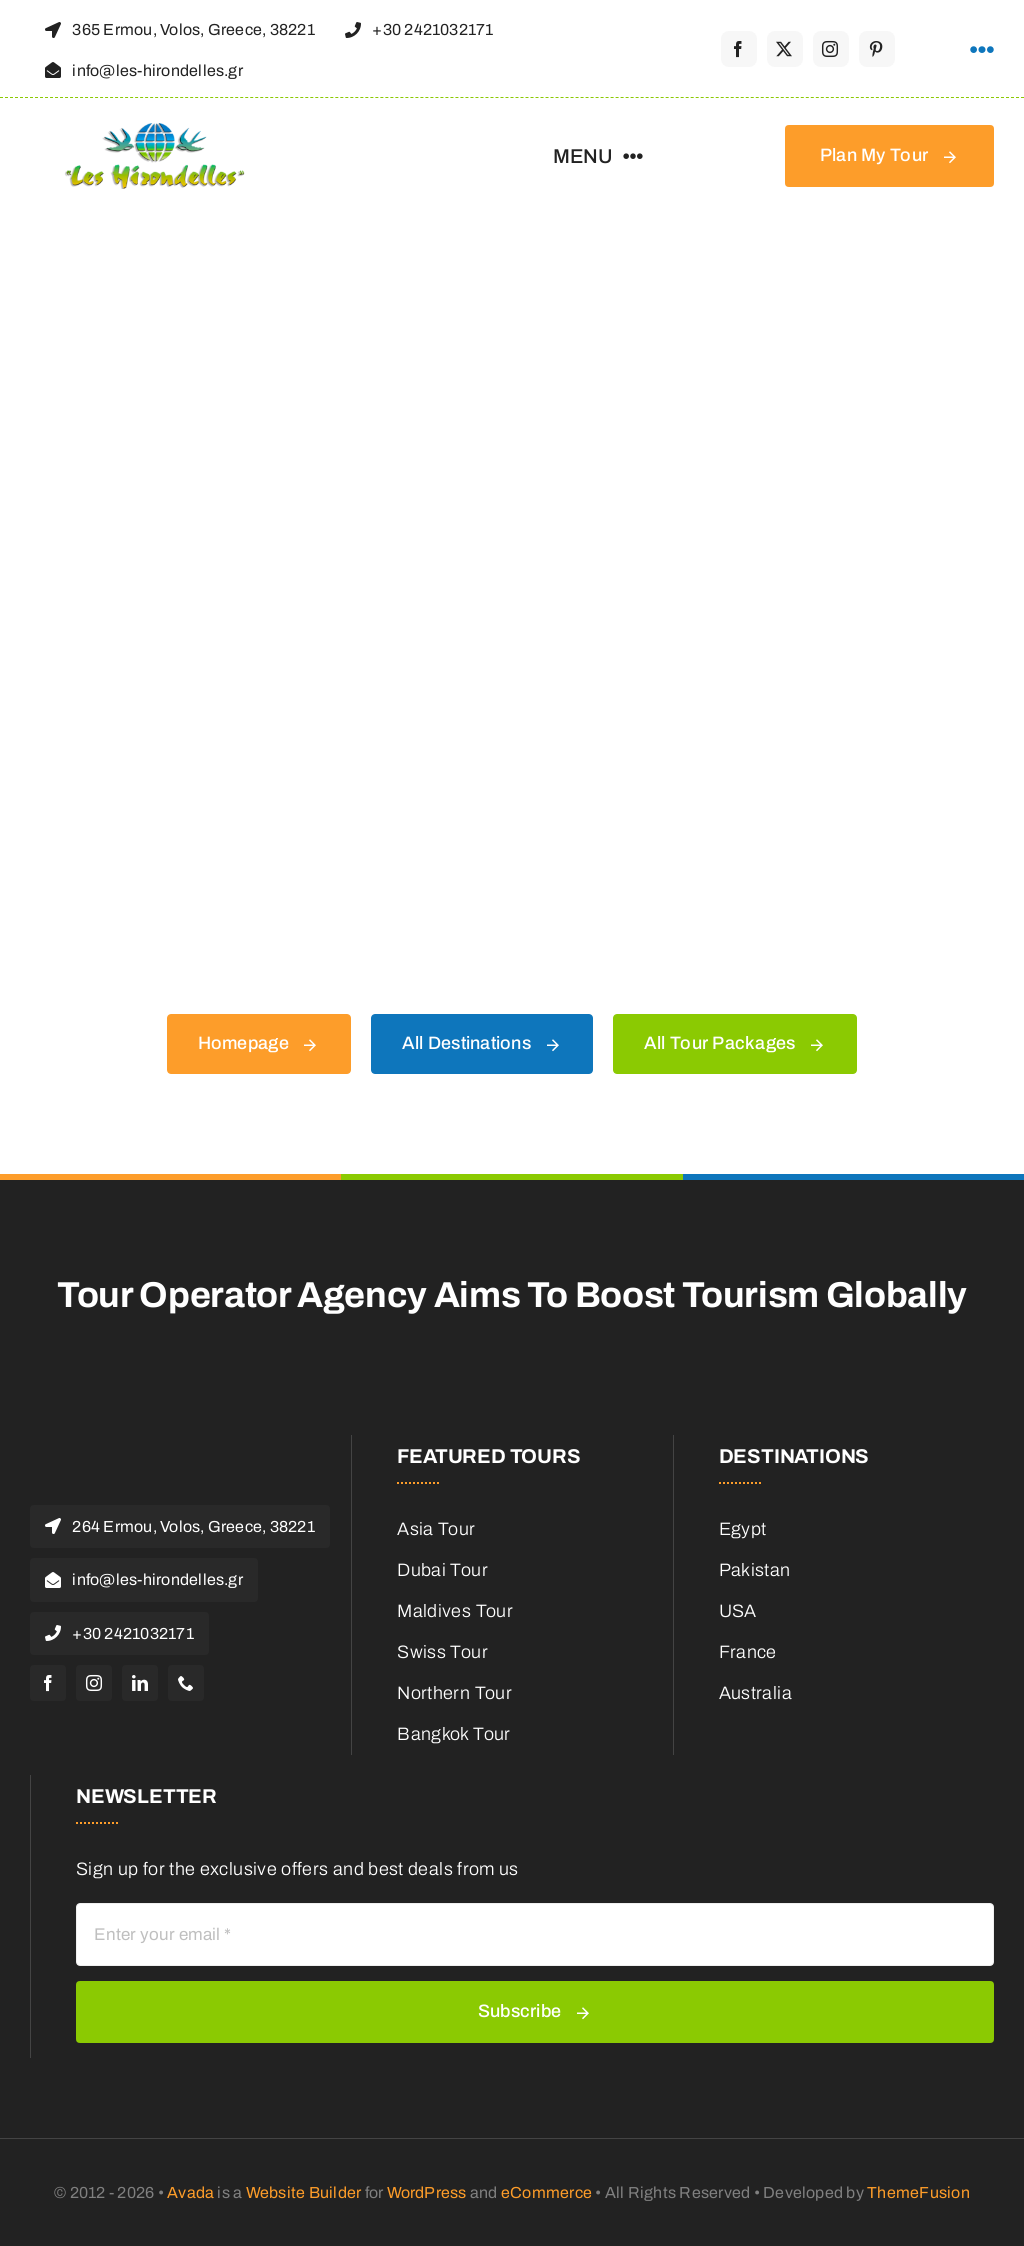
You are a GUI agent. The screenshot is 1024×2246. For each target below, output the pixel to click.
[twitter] (785, 49)
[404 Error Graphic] (512, 273)
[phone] (186, 1683)
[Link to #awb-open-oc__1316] (982, 50)
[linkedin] (140, 1683)
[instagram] (831, 49)
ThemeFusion (918, 2192)
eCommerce (546, 2192)
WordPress (427, 2192)
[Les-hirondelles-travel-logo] (155, 132)
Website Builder (304, 2192)
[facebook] (739, 49)
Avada (190, 2192)
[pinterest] (877, 49)
